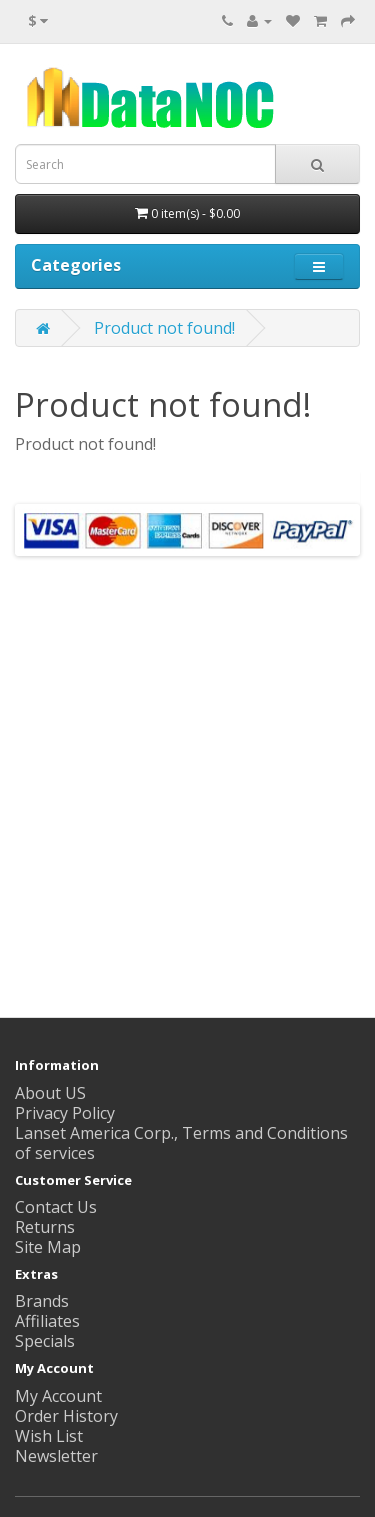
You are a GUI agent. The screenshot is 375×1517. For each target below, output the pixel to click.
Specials (45, 1341)
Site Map (48, 1247)
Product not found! (164, 328)
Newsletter (56, 1456)
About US (50, 1093)
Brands (42, 1301)
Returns (45, 1227)
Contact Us (56, 1207)
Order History (66, 1416)
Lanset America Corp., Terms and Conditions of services (181, 1143)
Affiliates (47, 1321)
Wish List (49, 1436)
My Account (58, 1396)
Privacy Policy (65, 1113)
